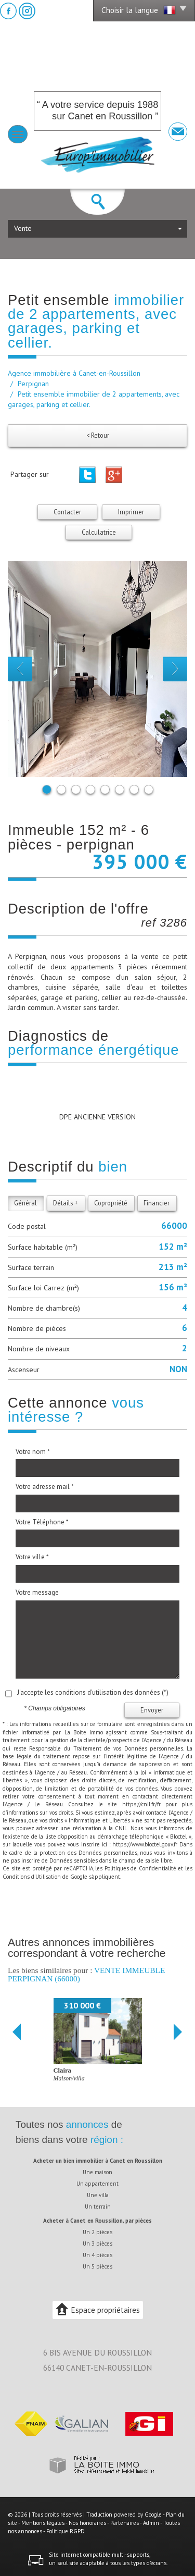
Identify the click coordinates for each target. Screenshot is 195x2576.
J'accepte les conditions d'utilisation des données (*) (92, 1692)
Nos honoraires (87, 2522)
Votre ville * (32, 1556)
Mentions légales (42, 2522)
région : (106, 2139)
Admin (151, 2522)
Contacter (67, 512)
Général (25, 1203)
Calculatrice (99, 532)
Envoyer (151, 1710)
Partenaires (124, 2522)
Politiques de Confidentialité (140, 1868)
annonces (87, 2124)
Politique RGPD (65, 2531)
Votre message (37, 1592)
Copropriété (110, 1203)
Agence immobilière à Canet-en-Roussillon (74, 373)
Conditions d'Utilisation (32, 1876)
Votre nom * (33, 1451)
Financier (157, 1203)
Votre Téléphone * (42, 1522)
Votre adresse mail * (45, 1486)
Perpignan (33, 383)
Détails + (65, 1203)
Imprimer (131, 512)
